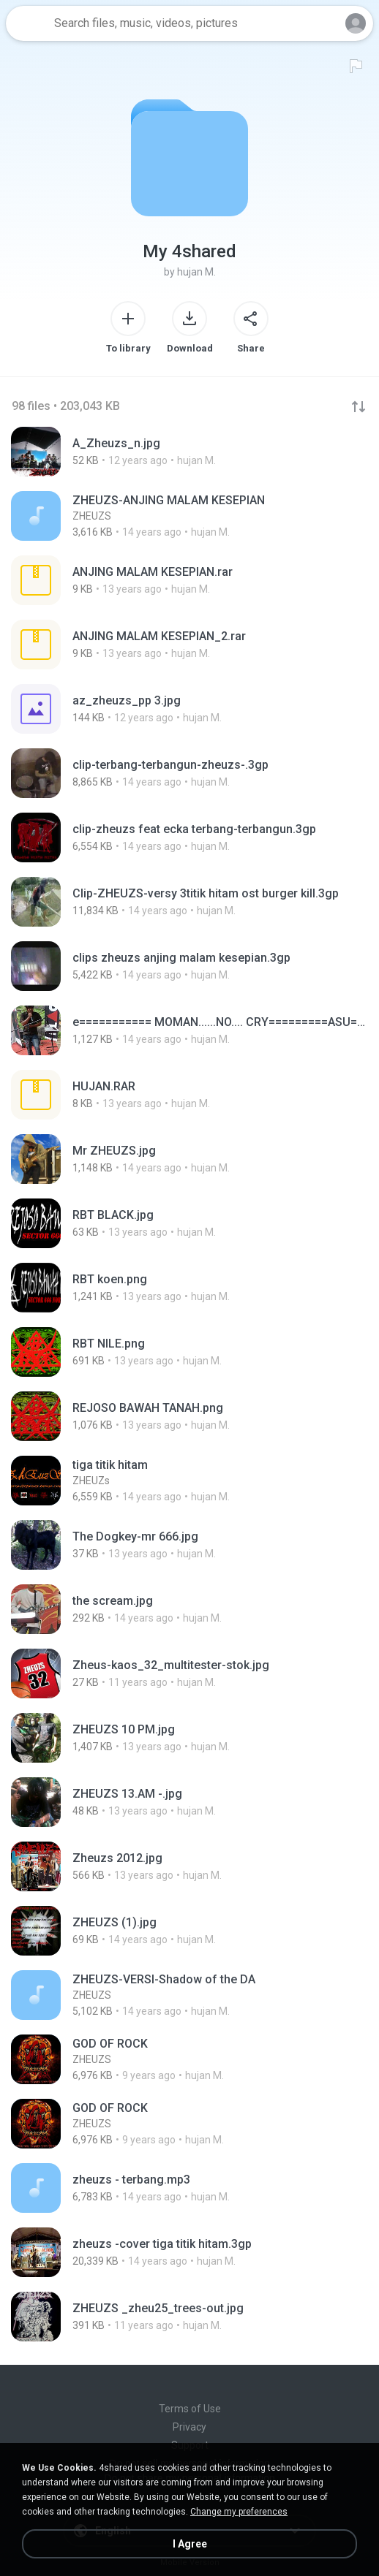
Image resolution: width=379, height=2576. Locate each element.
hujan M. (196, 272)
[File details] (189, 451)
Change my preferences (239, 2512)
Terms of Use (190, 2408)
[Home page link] (28, 23)
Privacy (189, 2427)
